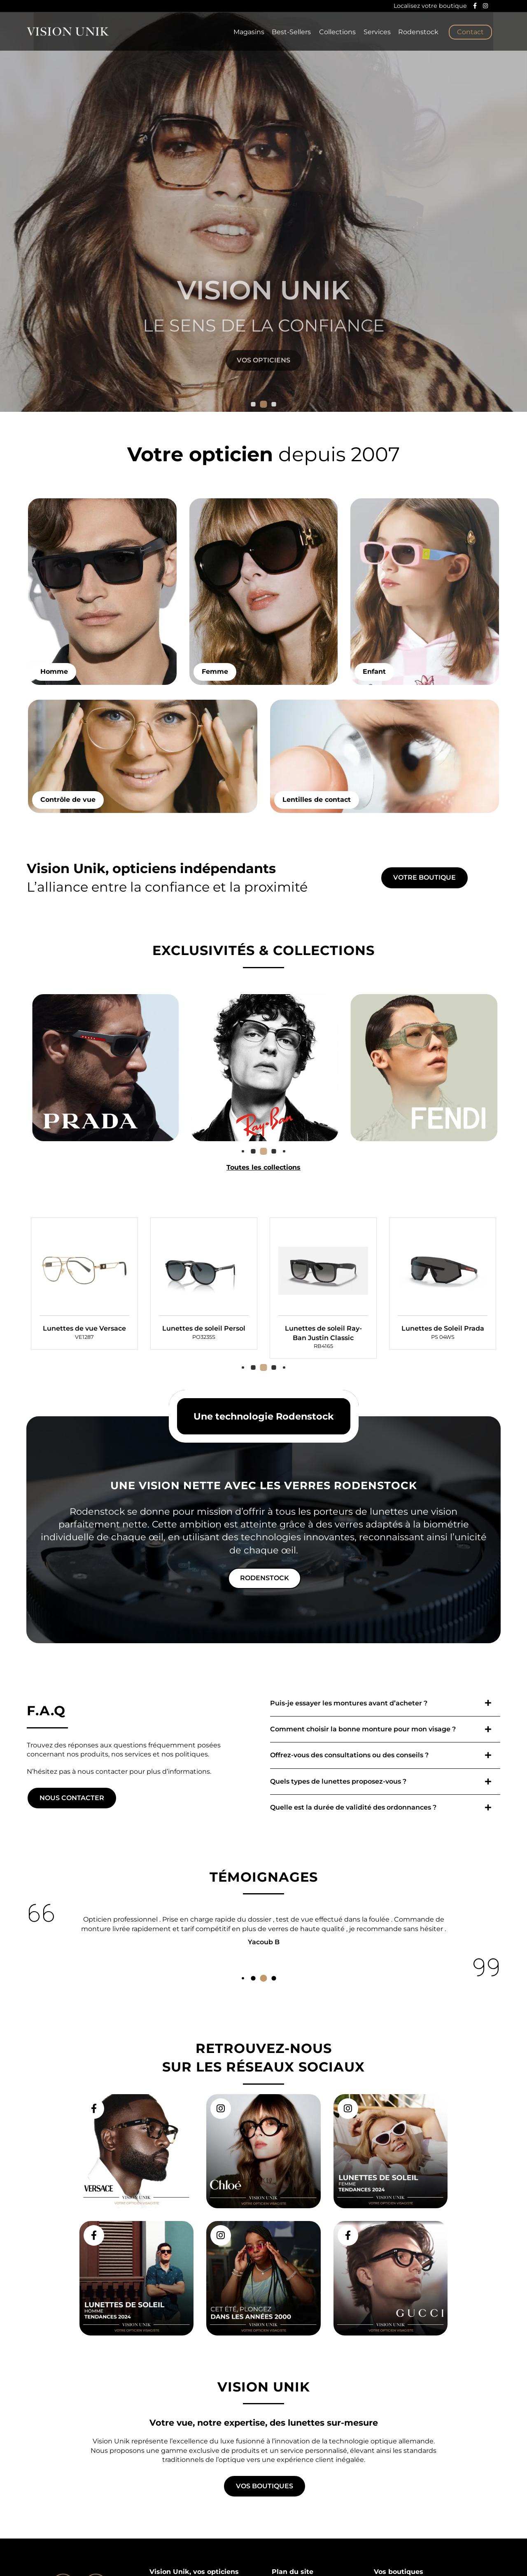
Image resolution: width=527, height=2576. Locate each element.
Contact (470, 33)
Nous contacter (72, 1830)
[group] (84, 1347)
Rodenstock (418, 33)
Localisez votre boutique (429, 5)
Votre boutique (424, 909)
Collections (334, 33)
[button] (253, 404)
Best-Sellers (287, 33)
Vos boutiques (264, 2486)
